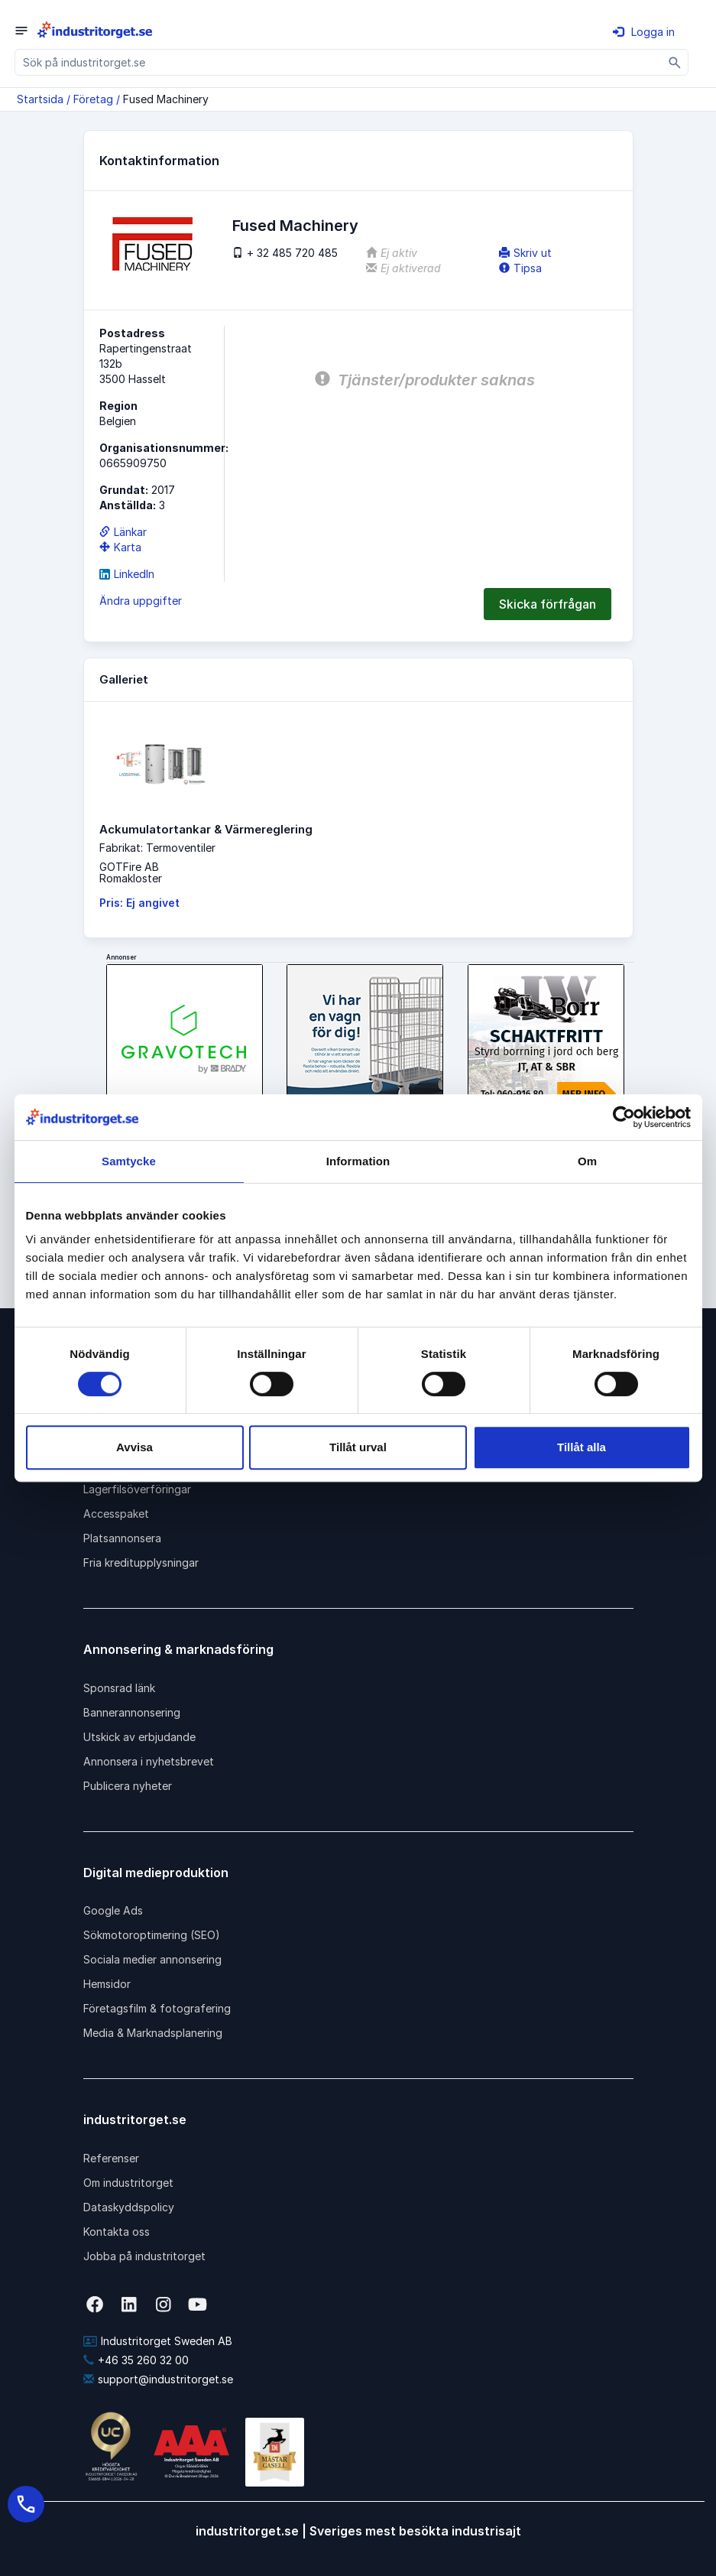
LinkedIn (126, 573)
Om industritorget (128, 2182)
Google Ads (113, 1910)
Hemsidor (107, 1983)
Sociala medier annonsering (152, 1959)
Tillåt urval (358, 1447)
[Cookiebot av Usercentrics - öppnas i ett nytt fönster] (624, 1117)
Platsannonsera (122, 1538)
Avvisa (134, 1447)
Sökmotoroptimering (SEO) (151, 1934)
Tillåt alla (581, 1447)
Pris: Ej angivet (139, 902)
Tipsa (520, 267)
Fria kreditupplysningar (141, 1562)
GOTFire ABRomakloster (130, 872)
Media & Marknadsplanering (152, 2032)
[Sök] (675, 62)
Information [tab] (358, 1161)
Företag (93, 99)
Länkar (123, 531)
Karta (120, 547)
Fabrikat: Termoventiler (157, 847)
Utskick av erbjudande (139, 1736)
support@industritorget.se (158, 2379)
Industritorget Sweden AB (157, 2340)
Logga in (644, 31)
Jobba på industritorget (144, 2256)
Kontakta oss (116, 2231)
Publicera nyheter (127, 1785)
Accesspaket (116, 1513)
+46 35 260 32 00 (136, 2359)
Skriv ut (525, 252)
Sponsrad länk (119, 1687)
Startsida (40, 99)
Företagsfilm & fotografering (157, 2008)
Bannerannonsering (131, 1712)
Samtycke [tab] (129, 1161)
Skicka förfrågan (547, 604)
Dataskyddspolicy (128, 2207)
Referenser (111, 2158)
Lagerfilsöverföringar (137, 1489)
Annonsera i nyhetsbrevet (148, 1761)
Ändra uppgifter (140, 600)
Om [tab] (587, 1161)
